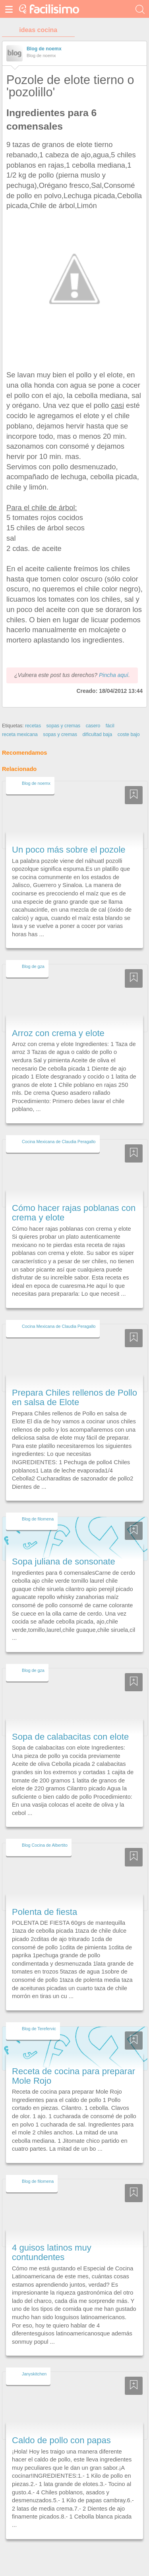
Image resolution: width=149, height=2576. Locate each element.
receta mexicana (20, 734)
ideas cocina (38, 30)
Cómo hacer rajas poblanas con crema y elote (73, 1212)
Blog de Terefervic (39, 2028)
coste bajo (129, 734)
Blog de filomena (38, 1519)
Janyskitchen (34, 2373)
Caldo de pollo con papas (61, 2440)
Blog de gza (33, 966)
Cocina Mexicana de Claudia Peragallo (59, 1141)
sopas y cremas (63, 725)
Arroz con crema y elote (58, 1033)
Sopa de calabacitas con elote (70, 1737)
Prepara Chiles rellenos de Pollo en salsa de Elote (74, 1397)
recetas (33, 725)
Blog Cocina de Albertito (45, 1845)
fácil (110, 725)
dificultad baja (97, 734)
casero (93, 725)
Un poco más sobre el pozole (69, 850)
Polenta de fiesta (44, 1912)
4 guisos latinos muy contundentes (51, 2252)
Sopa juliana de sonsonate (63, 1561)
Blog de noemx (44, 49)
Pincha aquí (113, 675)
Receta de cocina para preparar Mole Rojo (73, 2076)
